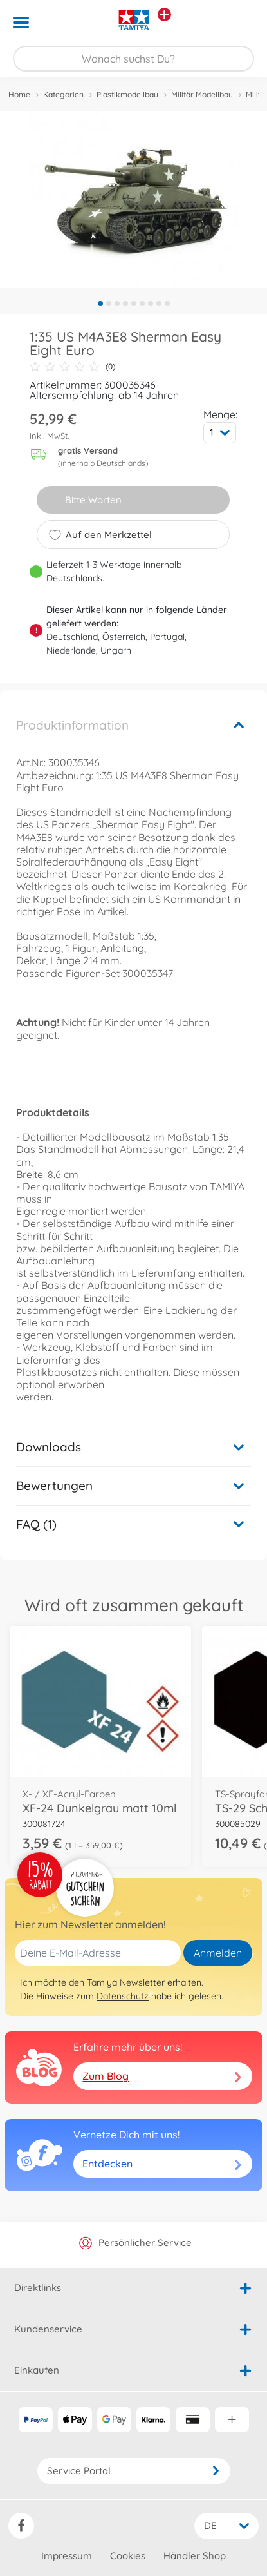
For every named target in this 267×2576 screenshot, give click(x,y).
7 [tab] (150, 303)
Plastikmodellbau (127, 94)
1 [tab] (100, 303)
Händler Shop (194, 2556)
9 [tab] (167, 303)
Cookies (127, 2556)
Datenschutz (123, 1996)
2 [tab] (108, 303)
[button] (239, 22)
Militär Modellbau (202, 94)
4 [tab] (125, 303)
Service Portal (134, 2471)
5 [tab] (133, 303)
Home (19, 94)
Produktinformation (72, 725)
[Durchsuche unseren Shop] (133, 59)
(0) (72, 366)
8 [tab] (158, 303)
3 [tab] (117, 303)
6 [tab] (142, 303)
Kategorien (63, 94)
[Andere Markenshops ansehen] (164, 14)
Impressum (66, 2556)
